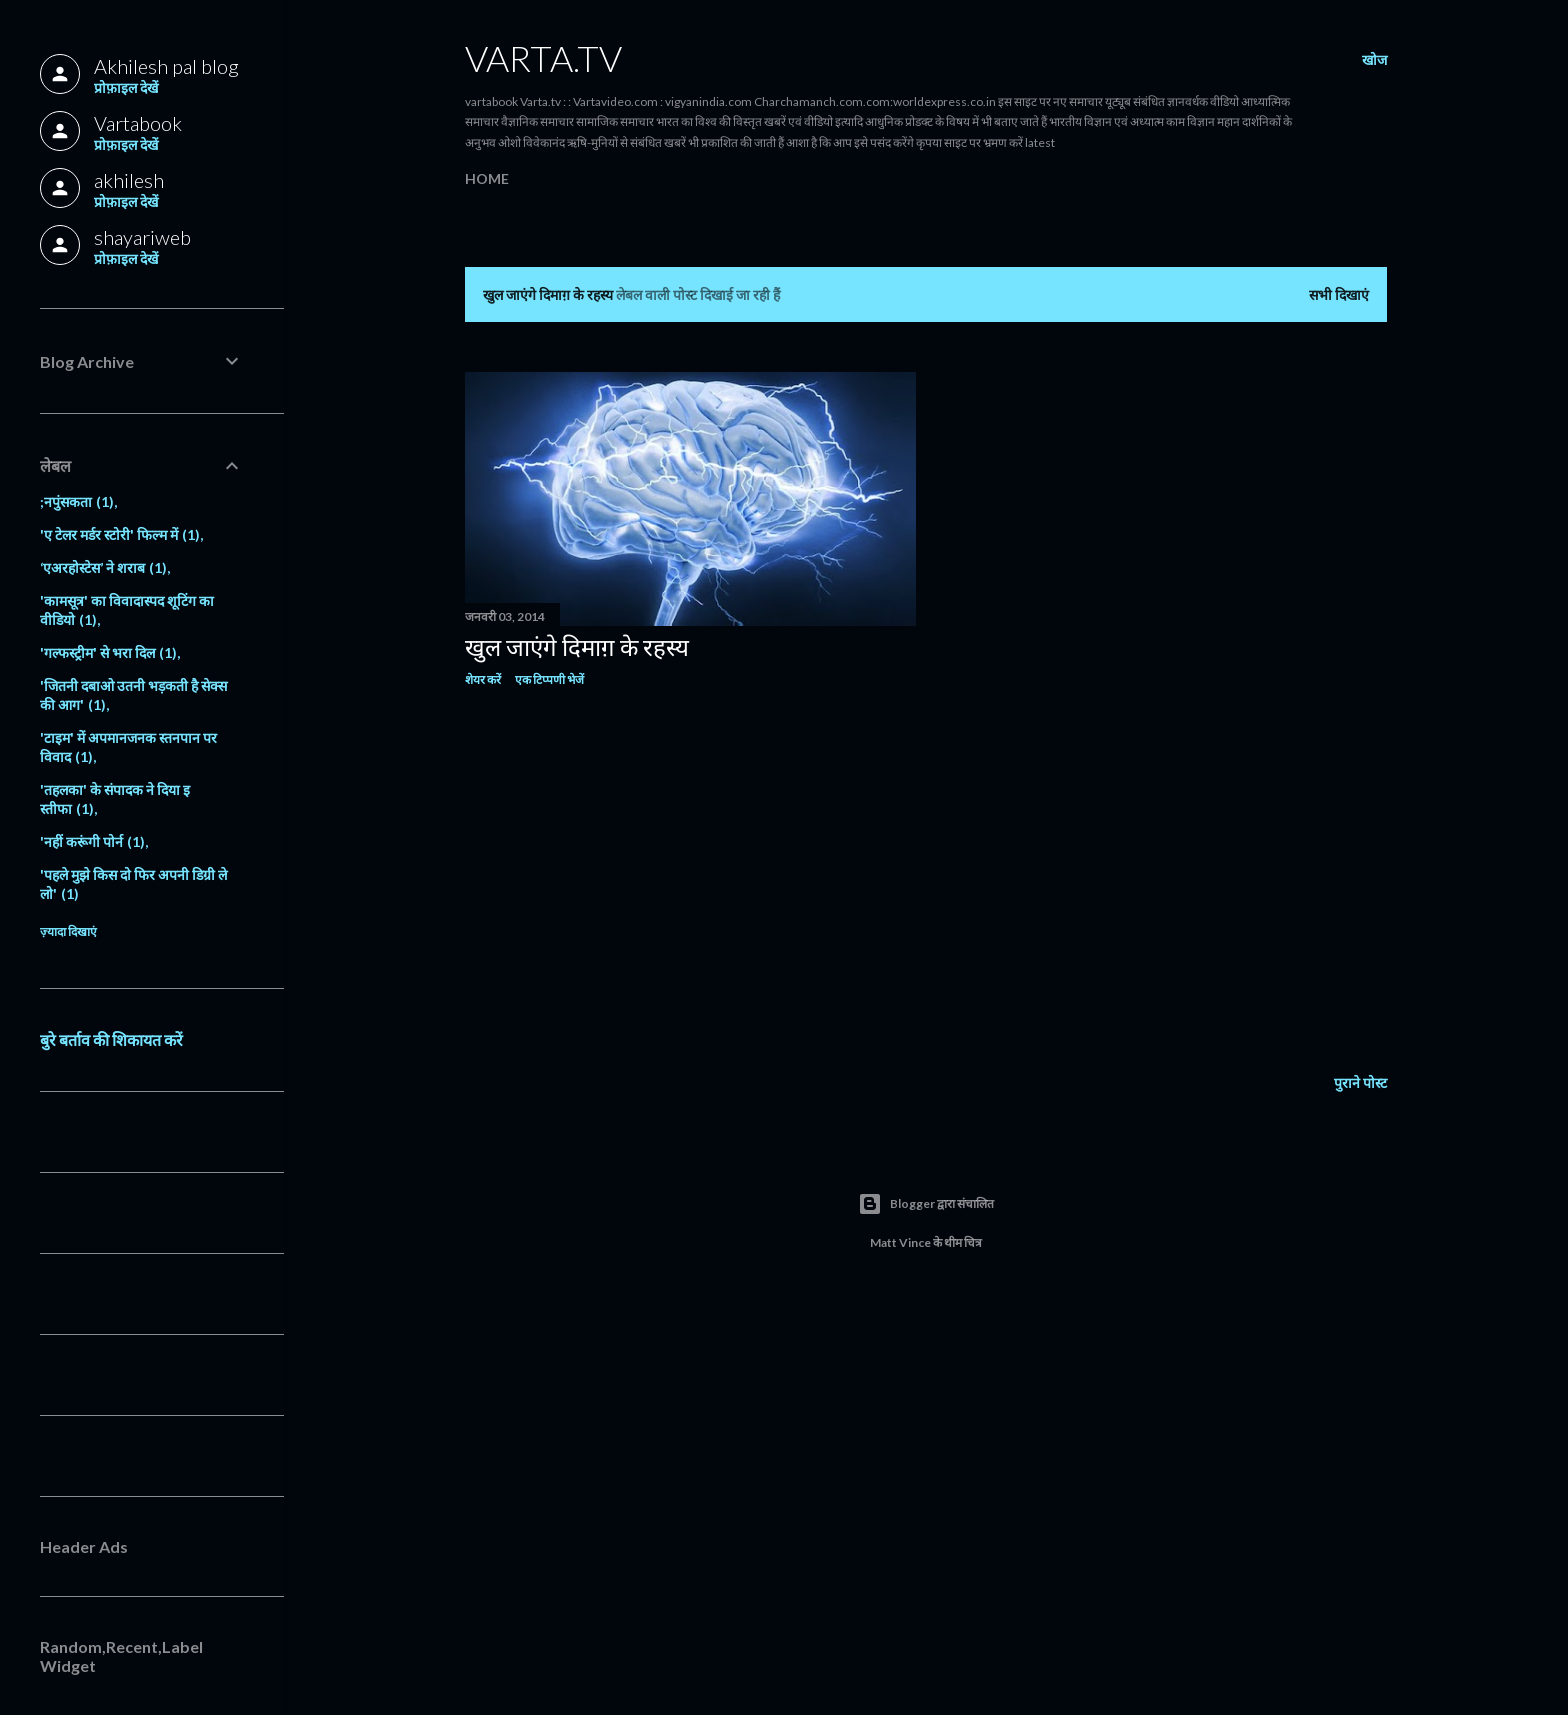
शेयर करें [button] (483, 679)
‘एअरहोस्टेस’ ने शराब (103, 567)
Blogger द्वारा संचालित (926, 1204)
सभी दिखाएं (1339, 294)
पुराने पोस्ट (1360, 1082)
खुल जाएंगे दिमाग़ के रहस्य (577, 646)
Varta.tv (543, 58)
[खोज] (1374, 60)
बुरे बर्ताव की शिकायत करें (111, 1039)
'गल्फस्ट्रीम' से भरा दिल (108, 652)
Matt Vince (900, 1242)
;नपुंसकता (77, 501)
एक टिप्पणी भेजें (549, 679)
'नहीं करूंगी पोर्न (92, 841)
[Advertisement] (690, 878)
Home (487, 178)
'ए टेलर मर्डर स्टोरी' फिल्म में (120, 534)
